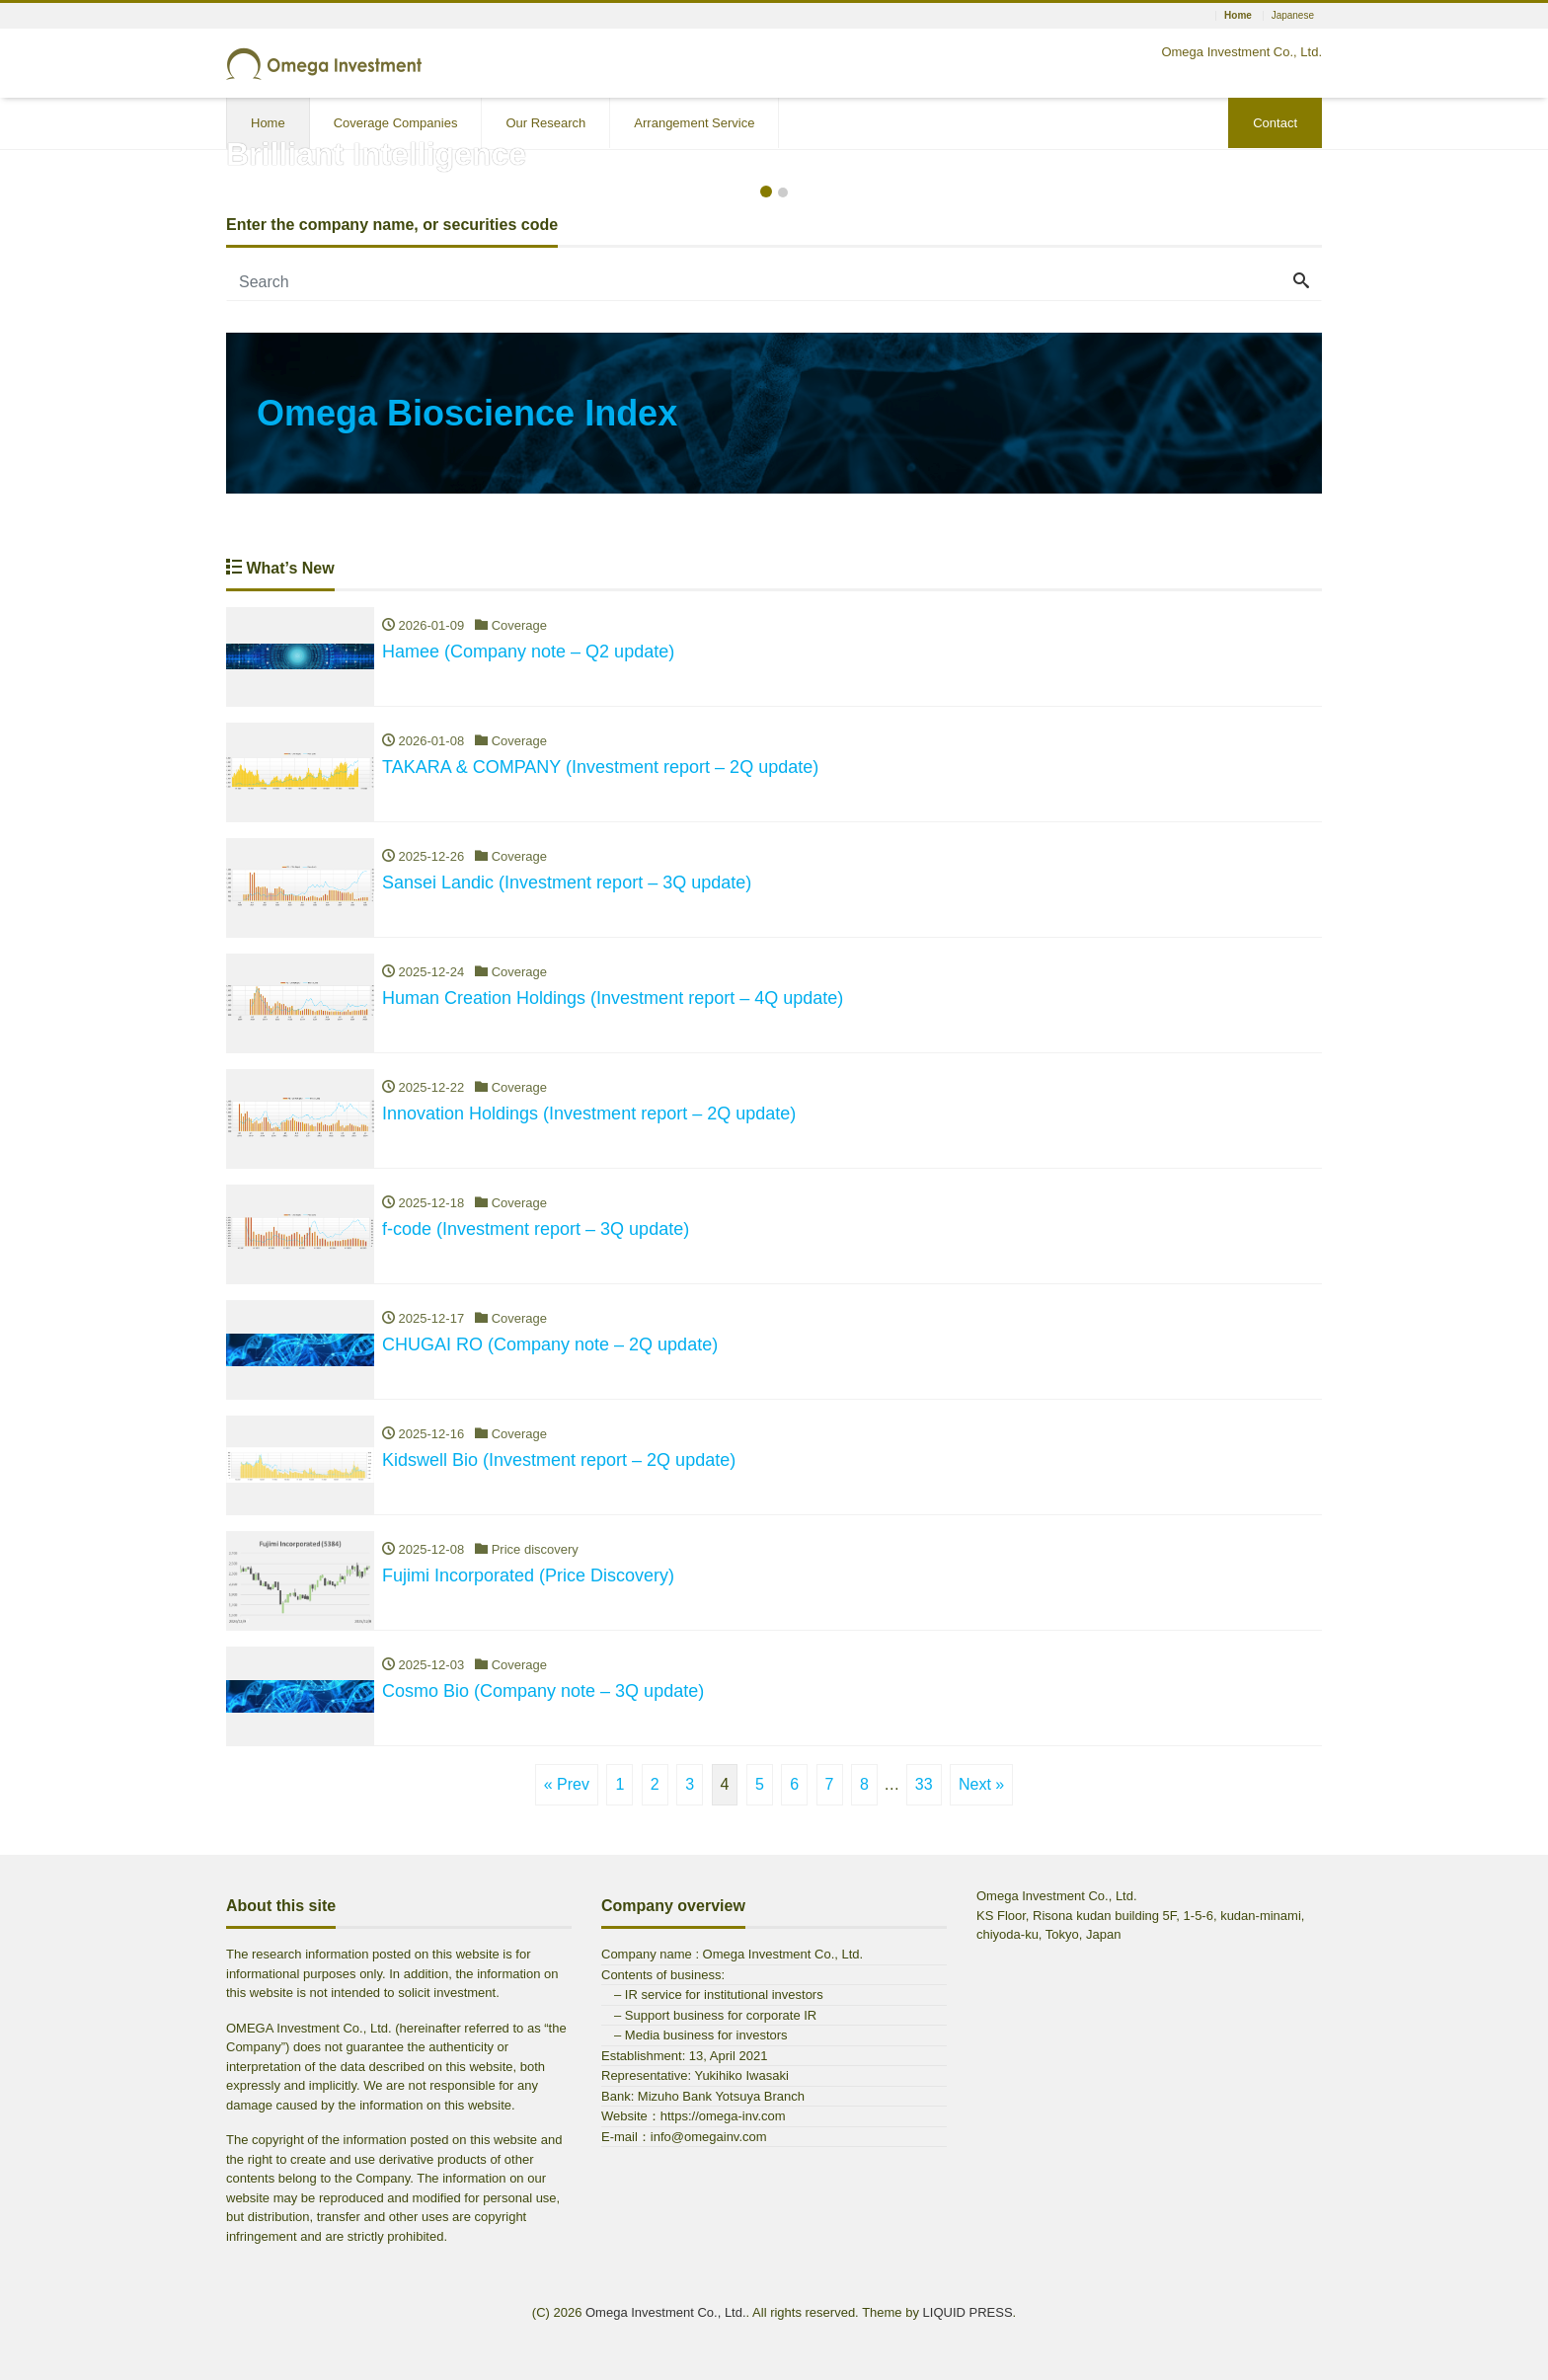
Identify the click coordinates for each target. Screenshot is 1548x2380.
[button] (38, 162)
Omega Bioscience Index (467, 413)
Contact (1275, 122)
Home (268, 122)
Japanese (1293, 16)
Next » (981, 1784)
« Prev (566, 1784)
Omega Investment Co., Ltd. (665, 2312)
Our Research (545, 122)
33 (924, 1784)
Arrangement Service (694, 122)
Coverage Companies (396, 122)
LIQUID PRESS (968, 2312)
